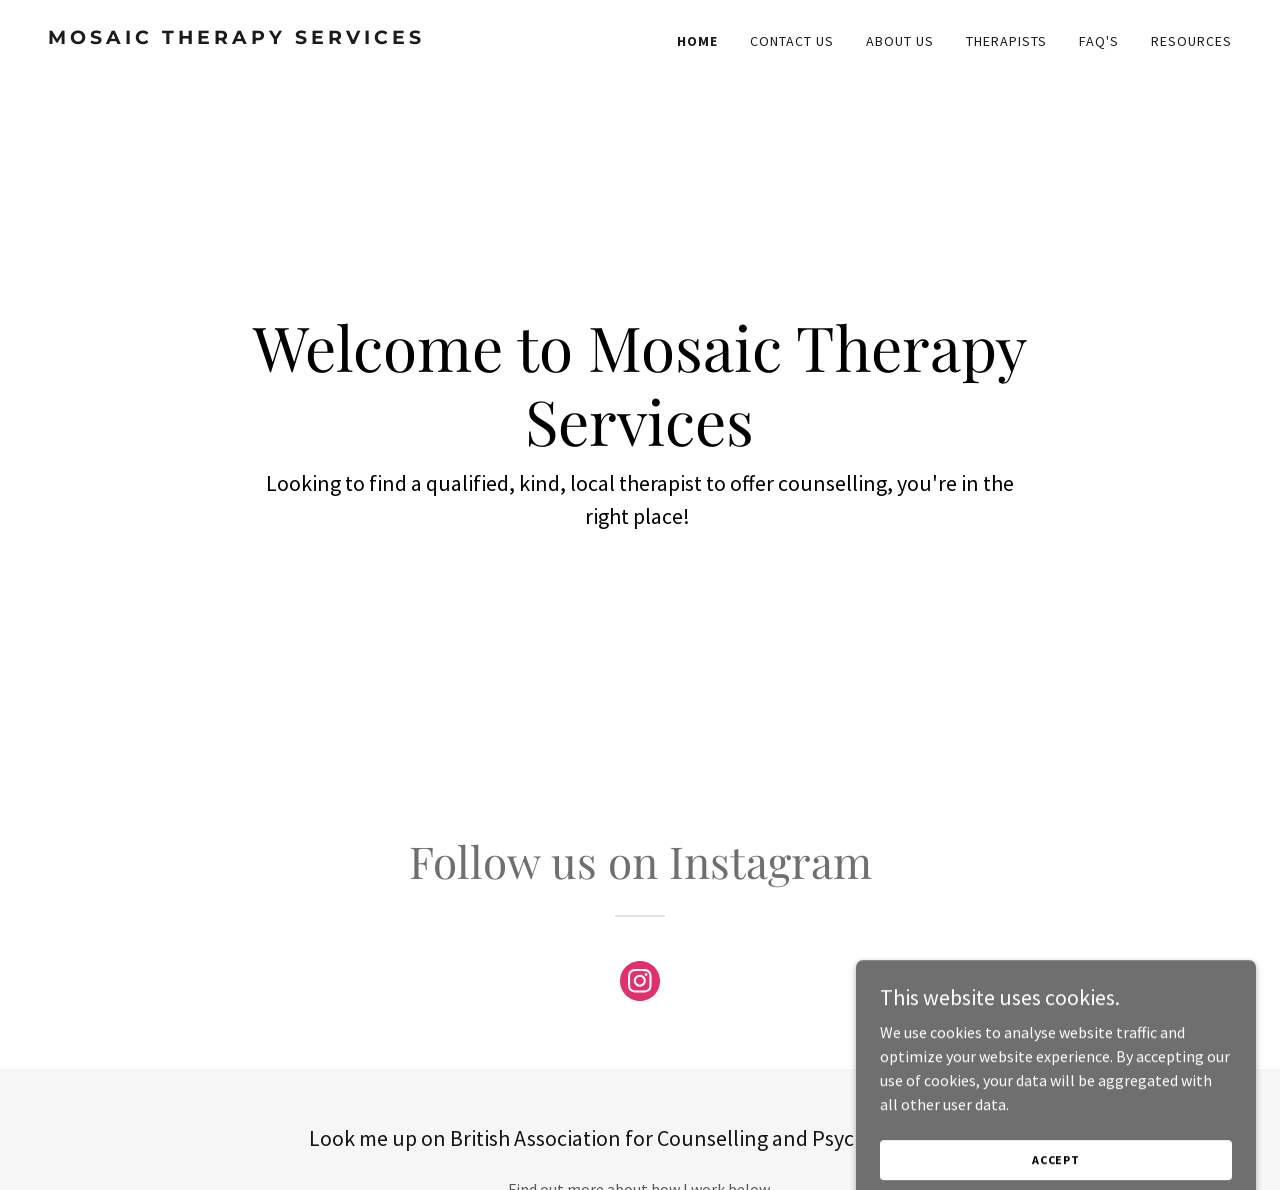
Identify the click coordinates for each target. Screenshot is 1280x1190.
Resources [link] (1191, 41)
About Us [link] (900, 41)
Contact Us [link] (792, 41)
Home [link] (697, 41)
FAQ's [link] (1099, 41)
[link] (336, 38)
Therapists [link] (1006, 41)
